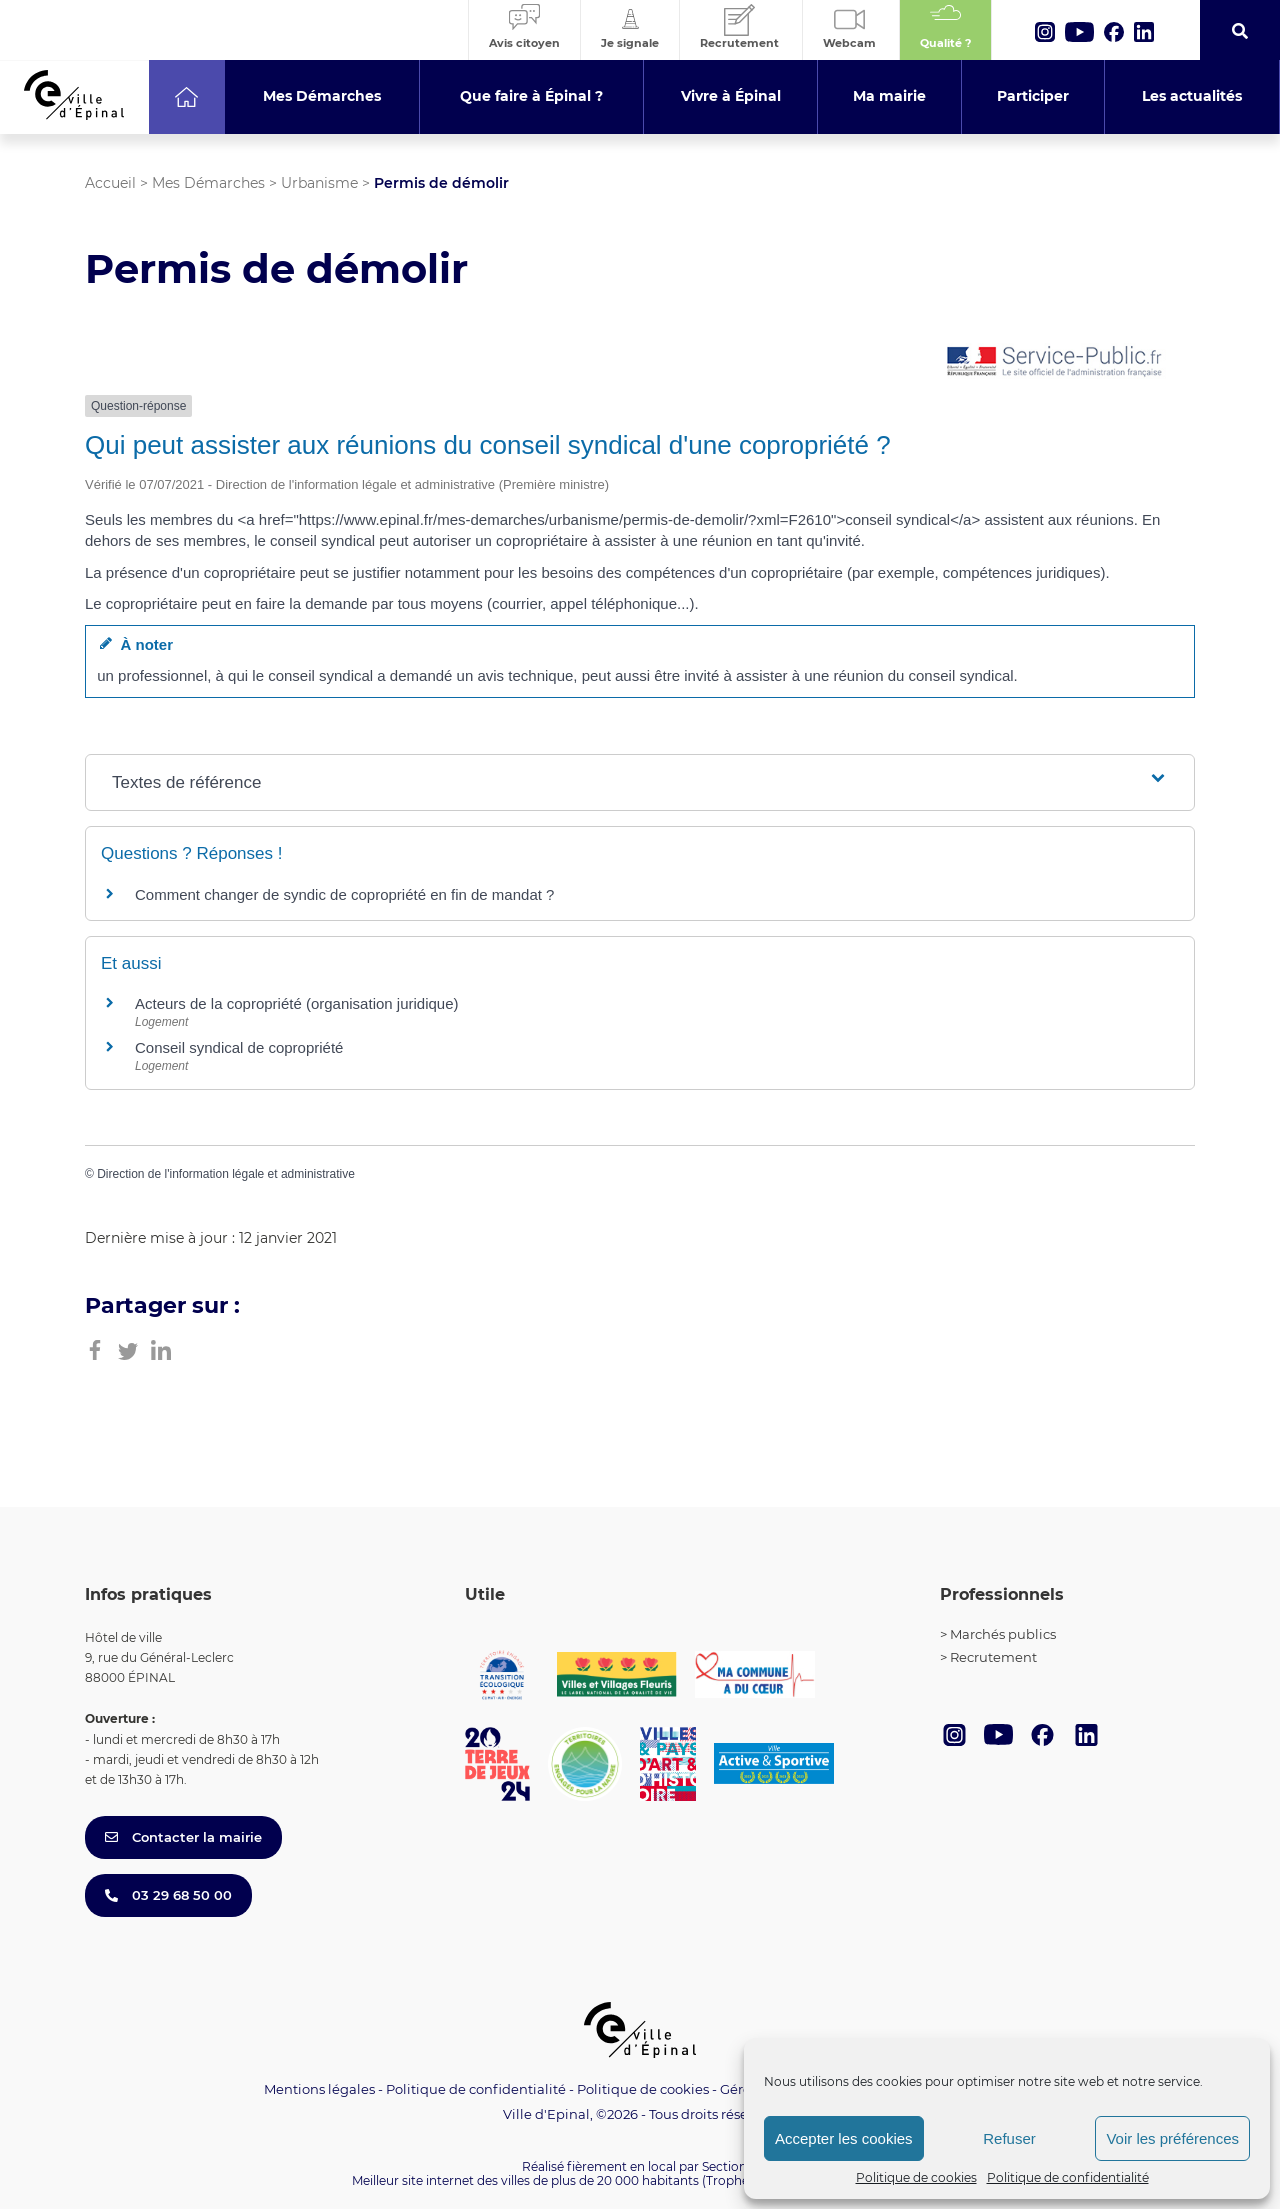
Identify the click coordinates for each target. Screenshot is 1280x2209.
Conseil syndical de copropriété (239, 1047)
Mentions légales (319, 2089)
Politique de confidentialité (1068, 2177)
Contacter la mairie (183, 1837)
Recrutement (993, 1657)
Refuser (1009, 2138)
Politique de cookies (916, 2177)
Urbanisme (319, 183)
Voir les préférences (1172, 2138)
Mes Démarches (208, 183)
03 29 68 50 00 (168, 1895)
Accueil (110, 183)
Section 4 (730, 2166)
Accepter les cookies (844, 2138)
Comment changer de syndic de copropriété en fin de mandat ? (344, 894)
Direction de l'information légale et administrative (226, 1174)
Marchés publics (1003, 1634)
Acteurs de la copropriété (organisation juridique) (297, 1003)
